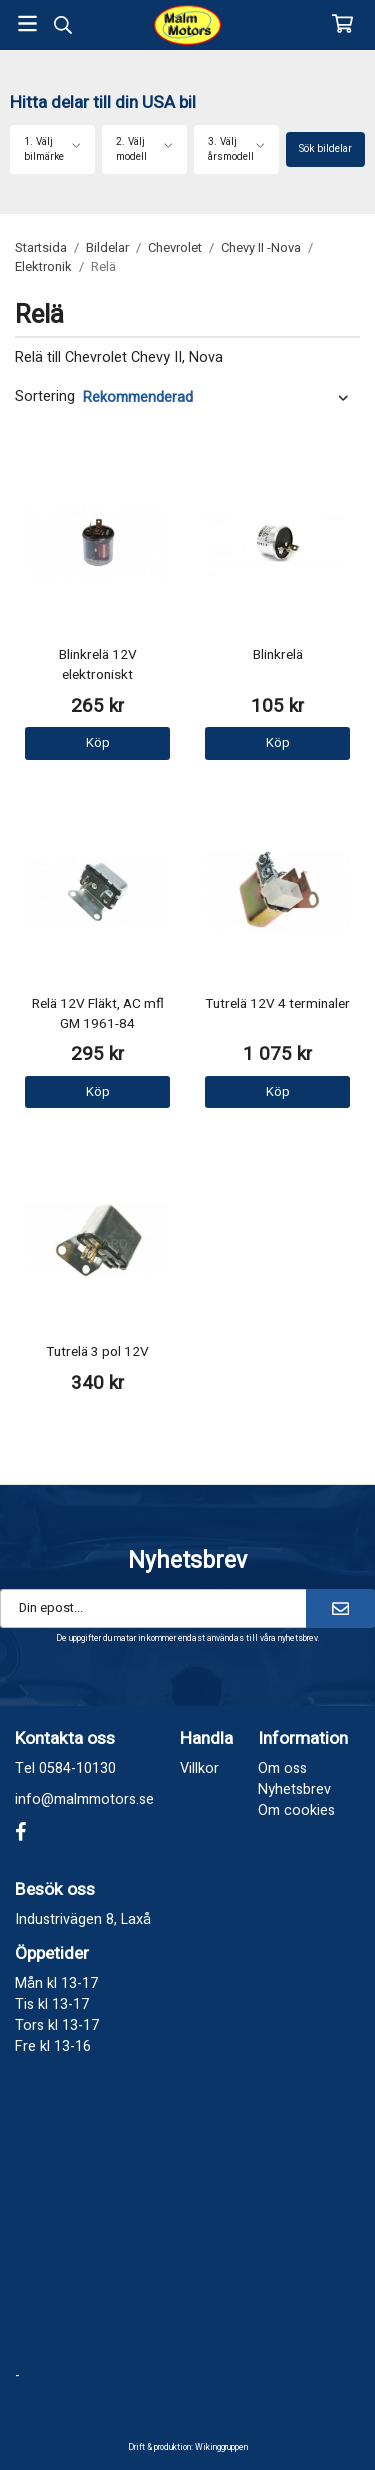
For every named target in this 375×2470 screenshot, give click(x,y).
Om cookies (296, 1810)
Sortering (45, 397)
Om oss (282, 1768)
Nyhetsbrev (294, 1789)
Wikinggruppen (221, 2447)
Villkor (199, 1768)
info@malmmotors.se (84, 1799)
